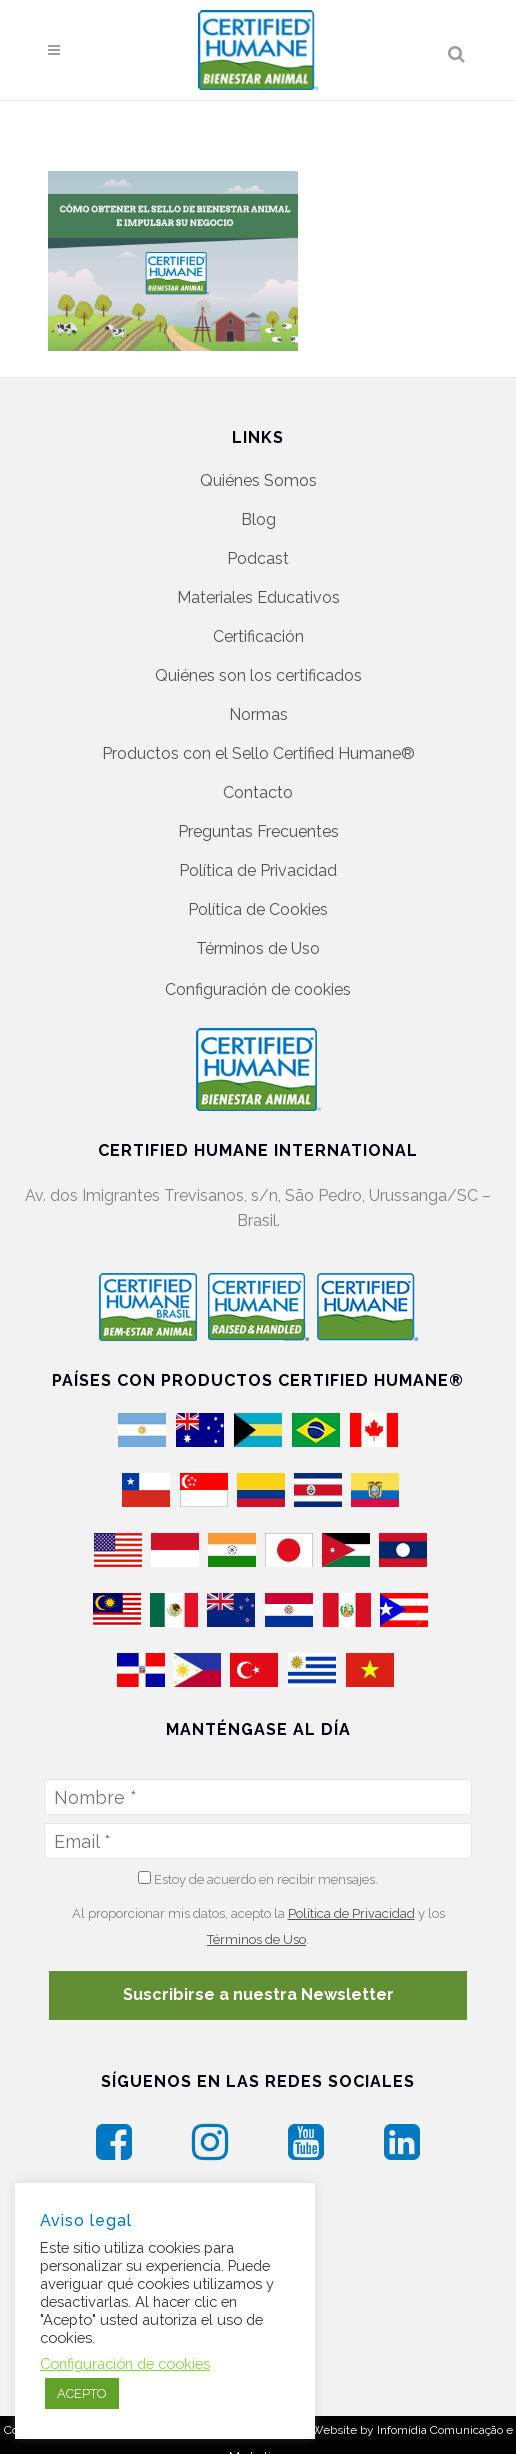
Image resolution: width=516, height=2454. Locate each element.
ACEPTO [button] (82, 2393)
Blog (258, 519)
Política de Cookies (258, 909)
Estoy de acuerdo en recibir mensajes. (258, 1879)
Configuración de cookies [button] (258, 989)
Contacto (258, 792)
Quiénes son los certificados (258, 675)
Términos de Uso (258, 948)
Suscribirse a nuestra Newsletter (258, 1994)
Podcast (258, 558)
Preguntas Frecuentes (258, 831)
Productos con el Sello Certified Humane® (258, 753)
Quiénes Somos (258, 480)
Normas (258, 714)
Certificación (258, 636)
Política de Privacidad (258, 870)
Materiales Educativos (258, 597)
